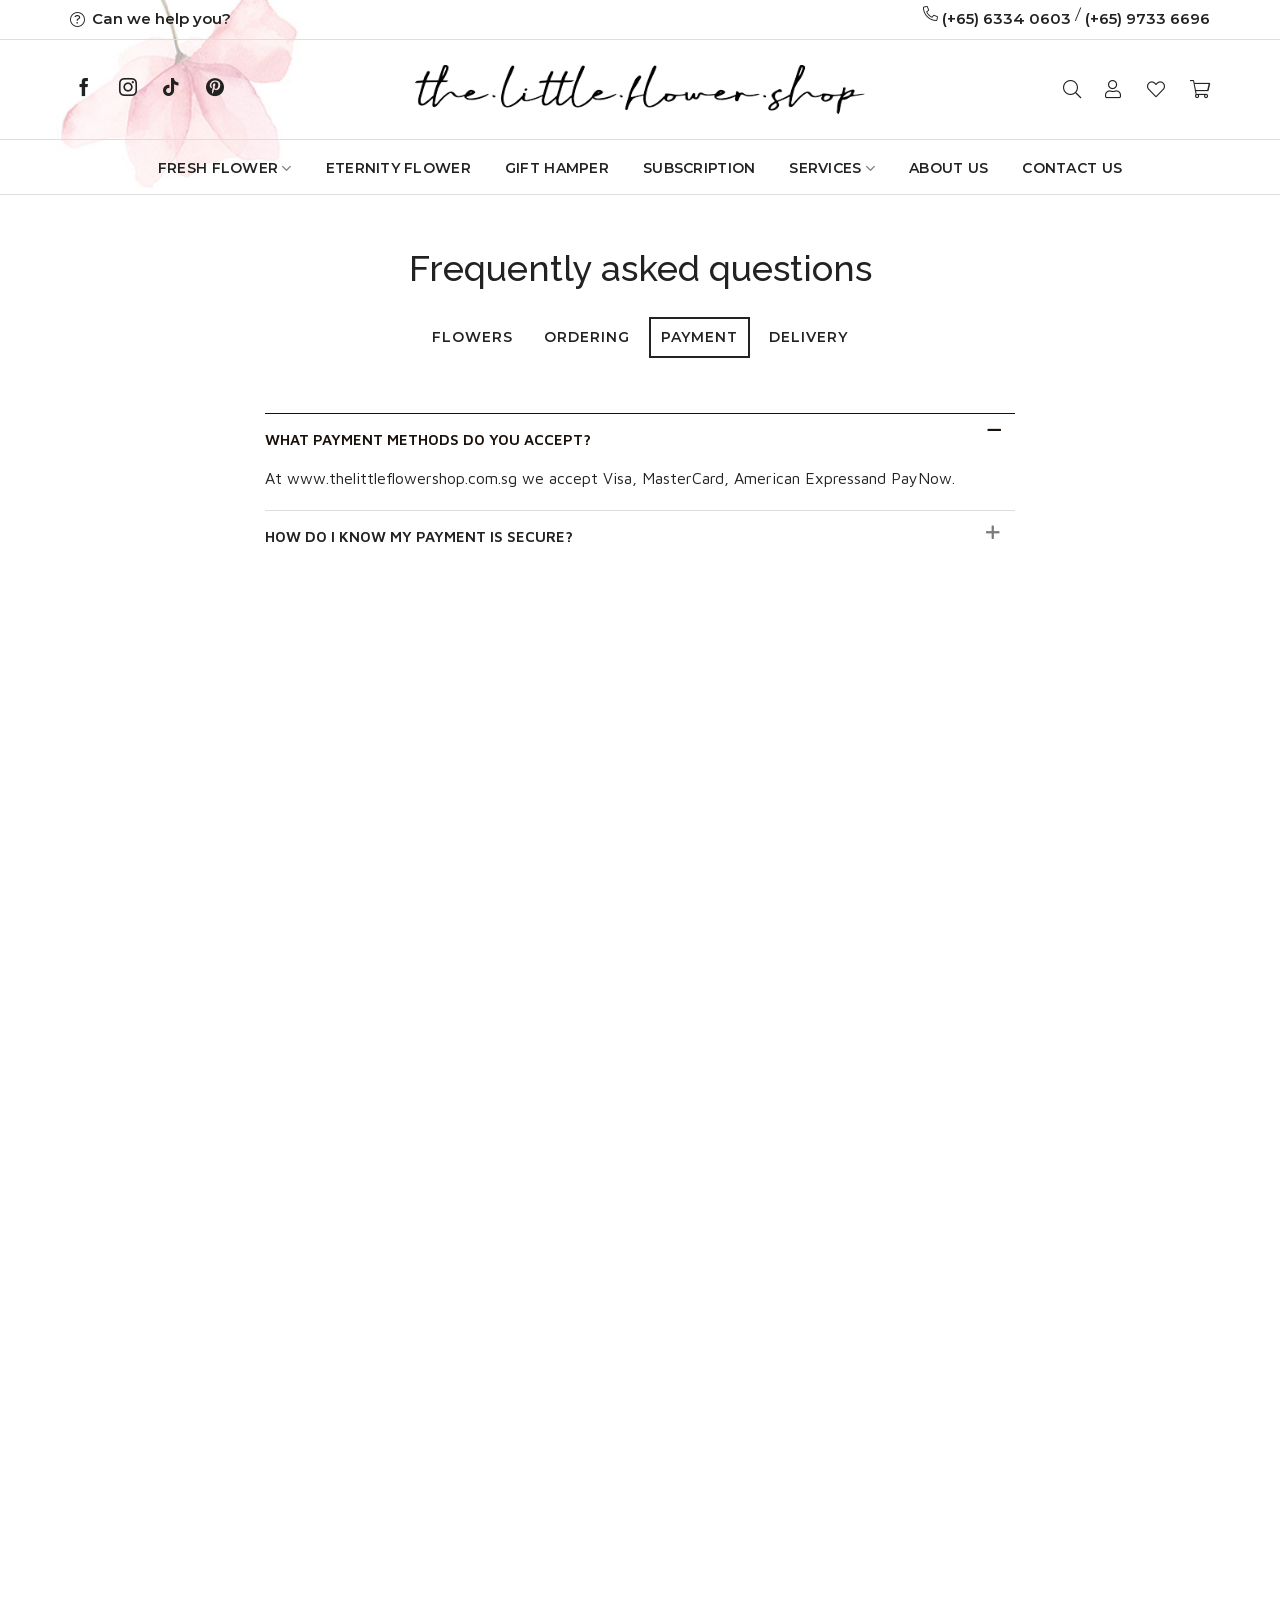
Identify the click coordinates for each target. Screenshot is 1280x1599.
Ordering (587, 337)
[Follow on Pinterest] (215, 89)
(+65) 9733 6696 (1147, 18)
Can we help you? (150, 18)
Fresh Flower (225, 168)
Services (832, 168)
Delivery (808, 337)
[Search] (1072, 89)
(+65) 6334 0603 (1006, 18)
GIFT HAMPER (557, 168)
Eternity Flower (398, 168)
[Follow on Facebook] (84, 89)
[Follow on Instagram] (128, 89)
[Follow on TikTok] (171, 89)
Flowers (472, 337)
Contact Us (1072, 168)
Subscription (699, 168)
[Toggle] (993, 430)
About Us (948, 168)
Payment (699, 337)
